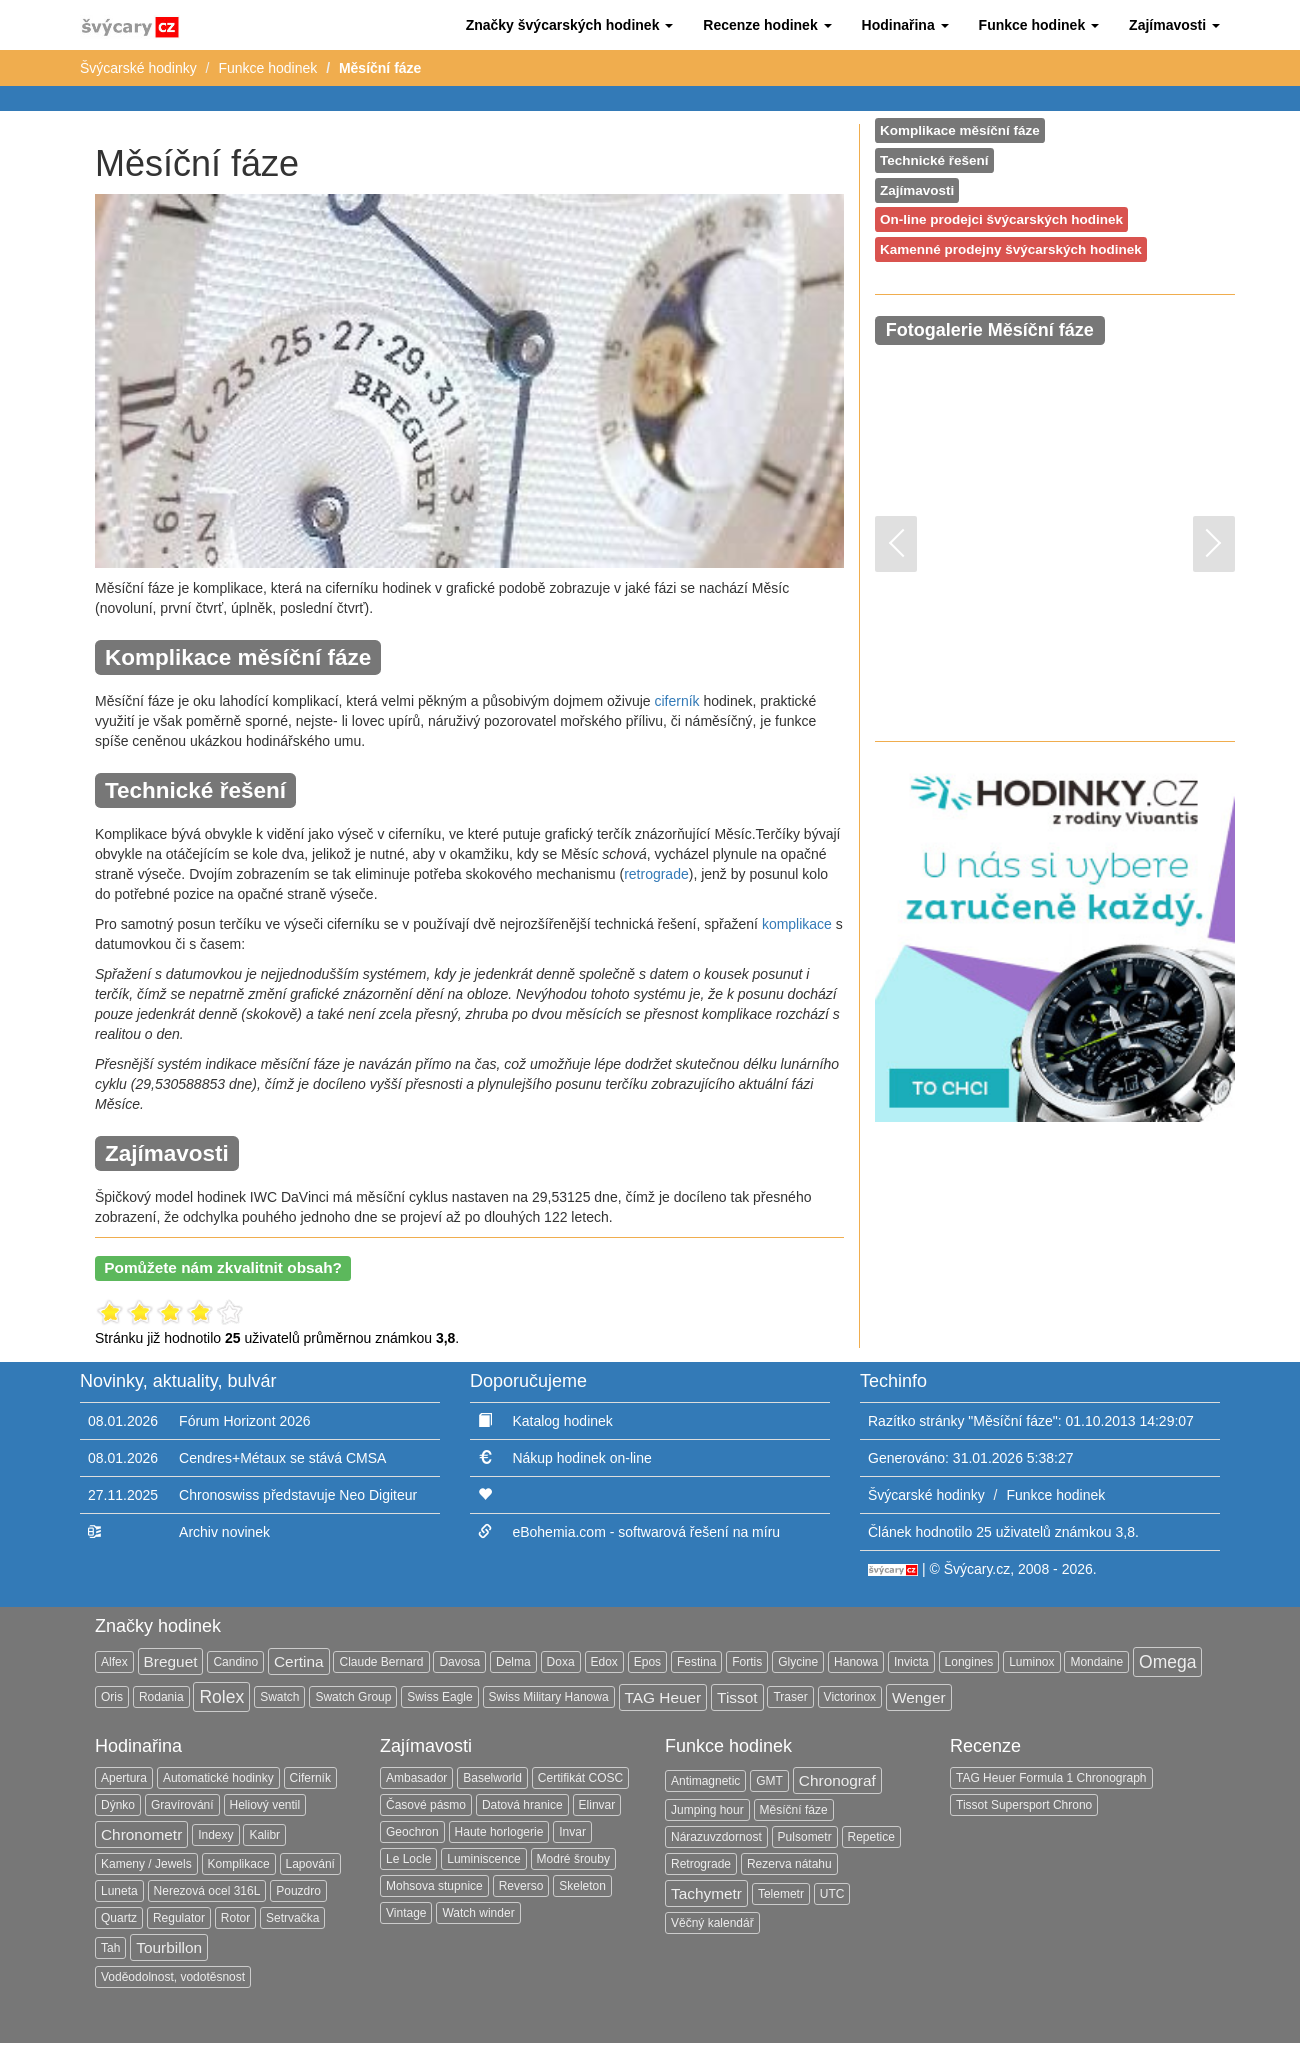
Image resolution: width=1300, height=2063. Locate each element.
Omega (1167, 1662)
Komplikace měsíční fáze (960, 130)
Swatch (279, 1697)
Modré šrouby (573, 1859)
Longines (969, 1662)
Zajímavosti (917, 190)
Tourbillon (169, 1947)
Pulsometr (805, 1837)
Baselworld (492, 1778)
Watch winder (478, 1913)
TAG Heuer (663, 1697)
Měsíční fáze (794, 1810)
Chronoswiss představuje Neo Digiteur (298, 1495)
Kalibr (264, 1835)
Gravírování (182, 1805)
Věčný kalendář (712, 1923)
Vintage (406, 1913)
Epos (647, 1662)
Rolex (221, 1697)
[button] (570, 25)
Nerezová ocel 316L (207, 1891)
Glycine (798, 1662)
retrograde (656, 874)
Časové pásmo (426, 1805)
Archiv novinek (224, 1532)
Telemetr (781, 1894)
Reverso (521, 1886)
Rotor (235, 1918)
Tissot (737, 1697)
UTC (832, 1894)
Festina (696, 1662)
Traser (790, 1697)
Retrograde (701, 1864)
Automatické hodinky (218, 1778)
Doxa (561, 1662)
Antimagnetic (705, 1781)
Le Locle (408, 1859)
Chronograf (837, 1780)
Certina (299, 1661)
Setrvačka (292, 1918)
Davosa (459, 1662)
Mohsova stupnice (434, 1886)
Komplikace (239, 1864)
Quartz (119, 1918)
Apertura (124, 1778)
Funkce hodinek (267, 68)
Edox (604, 1662)
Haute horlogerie (499, 1832)
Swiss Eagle (439, 1697)
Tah (110, 1948)
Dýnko (118, 1805)
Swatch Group (353, 1697)
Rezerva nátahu (789, 1864)
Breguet (171, 1661)
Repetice (871, 1837)
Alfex (114, 1662)
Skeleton (582, 1886)
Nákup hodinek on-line (581, 1458)
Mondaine (1096, 1662)
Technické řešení (934, 160)
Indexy (215, 1835)
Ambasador (416, 1778)
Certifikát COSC (580, 1778)
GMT (769, 1781)
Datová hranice (522, 1805)
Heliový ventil (265, 1805)
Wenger (919, 1697)
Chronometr (141, 1834)
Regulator (179, 1918)
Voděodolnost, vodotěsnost (173, 1977)
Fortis (747, 1662)
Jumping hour (707, 1810)
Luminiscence (483, 1859)
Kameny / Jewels (146, 1864)
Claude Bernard (381, 1662)
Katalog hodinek (562, 1421)
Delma (513, 1662)
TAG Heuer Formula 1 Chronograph (1051, 1778)
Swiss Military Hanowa (549, 1697)
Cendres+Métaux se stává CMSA (282, 1458)
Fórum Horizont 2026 (245, 1421)
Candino (235, 1662)
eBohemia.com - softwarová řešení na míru (646, 1532)
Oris (112, 1697)
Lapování (310, 1864)
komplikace (797, 924)
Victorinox (850, 1697)
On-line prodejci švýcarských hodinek (1001, 219)
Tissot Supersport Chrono (1024, 1805)
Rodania (161, 1697)
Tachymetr (706, 1893)
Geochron (412, 1832)
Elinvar (597, 1805)
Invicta (911, 1662)
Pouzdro (298, 1891)
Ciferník (310, 1778)
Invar (572, 1832)
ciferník (676, 701)
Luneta (119, 1891)
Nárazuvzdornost (716, 1837)
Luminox (1031, 1662)
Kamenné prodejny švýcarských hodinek (1011, 249)
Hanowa (856, 1662)
